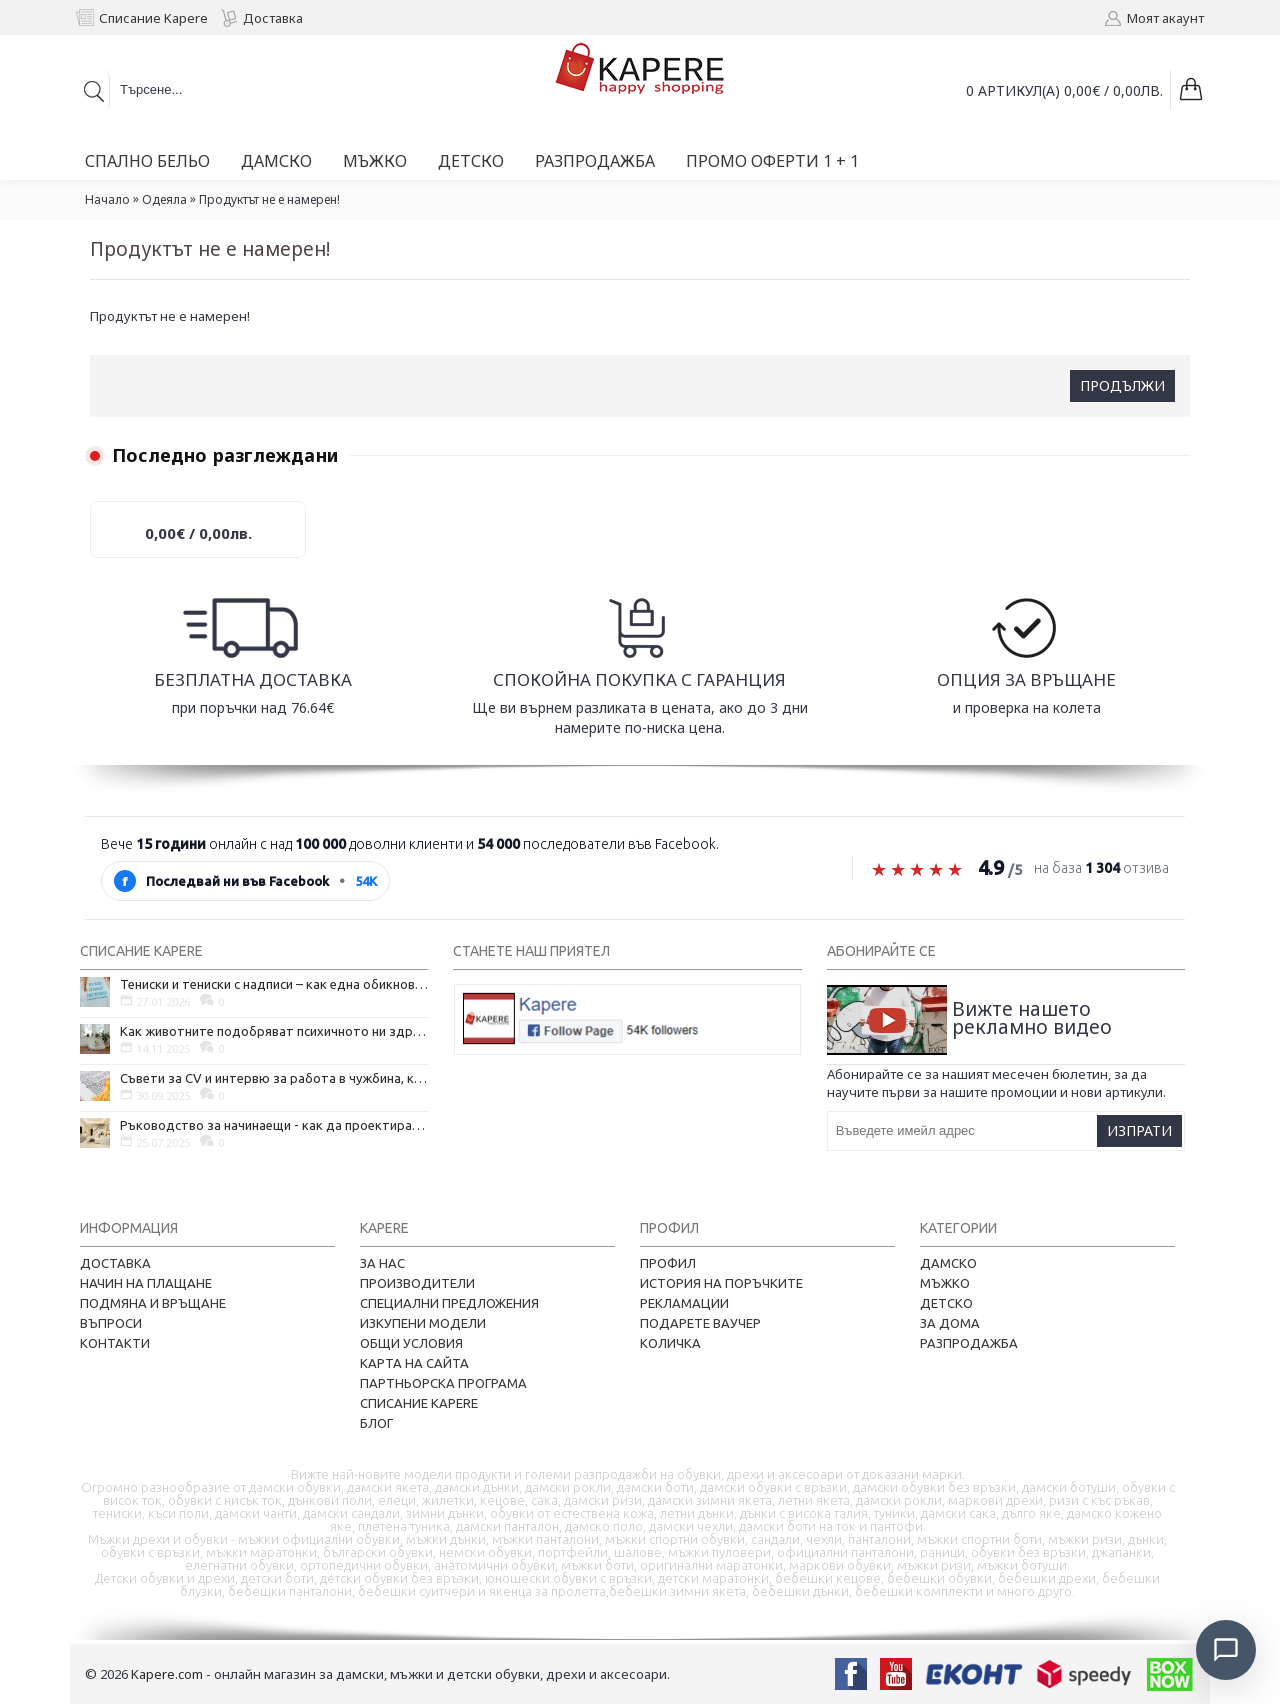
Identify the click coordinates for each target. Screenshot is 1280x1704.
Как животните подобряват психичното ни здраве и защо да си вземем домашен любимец (274, 1031)
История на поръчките (721, 1283)
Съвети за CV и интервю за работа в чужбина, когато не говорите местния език (274, 1078)
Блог (376, 1423)
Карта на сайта (414, 1363)
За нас (382, 1263)
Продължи (1122, 385)
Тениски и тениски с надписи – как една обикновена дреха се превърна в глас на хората (274, 984)
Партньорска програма (443, 1383)
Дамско (948, 1263)
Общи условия (411, 1343)
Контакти (115, 1343)
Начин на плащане (146, 1283)
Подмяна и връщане (153, 1303)
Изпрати (1139, 1130)
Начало (107, 199)
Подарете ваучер (700, 1323)
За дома (950, 1323)
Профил (668, 1263)
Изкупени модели (423, 1323)
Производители (417, 1283)
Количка (670, 1343)
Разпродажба (969, 1343)
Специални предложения (449, 1303)
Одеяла (164, 199)
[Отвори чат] (1226, 1650)
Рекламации (684, 1303)
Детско (946, 1303)
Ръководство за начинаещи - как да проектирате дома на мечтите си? (274, 1125)
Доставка (115, 1263)
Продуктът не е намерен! (269, 199)
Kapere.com (167, 1674)
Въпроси (111, 1323)
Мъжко (945, 1283)
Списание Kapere (419, 1403)
